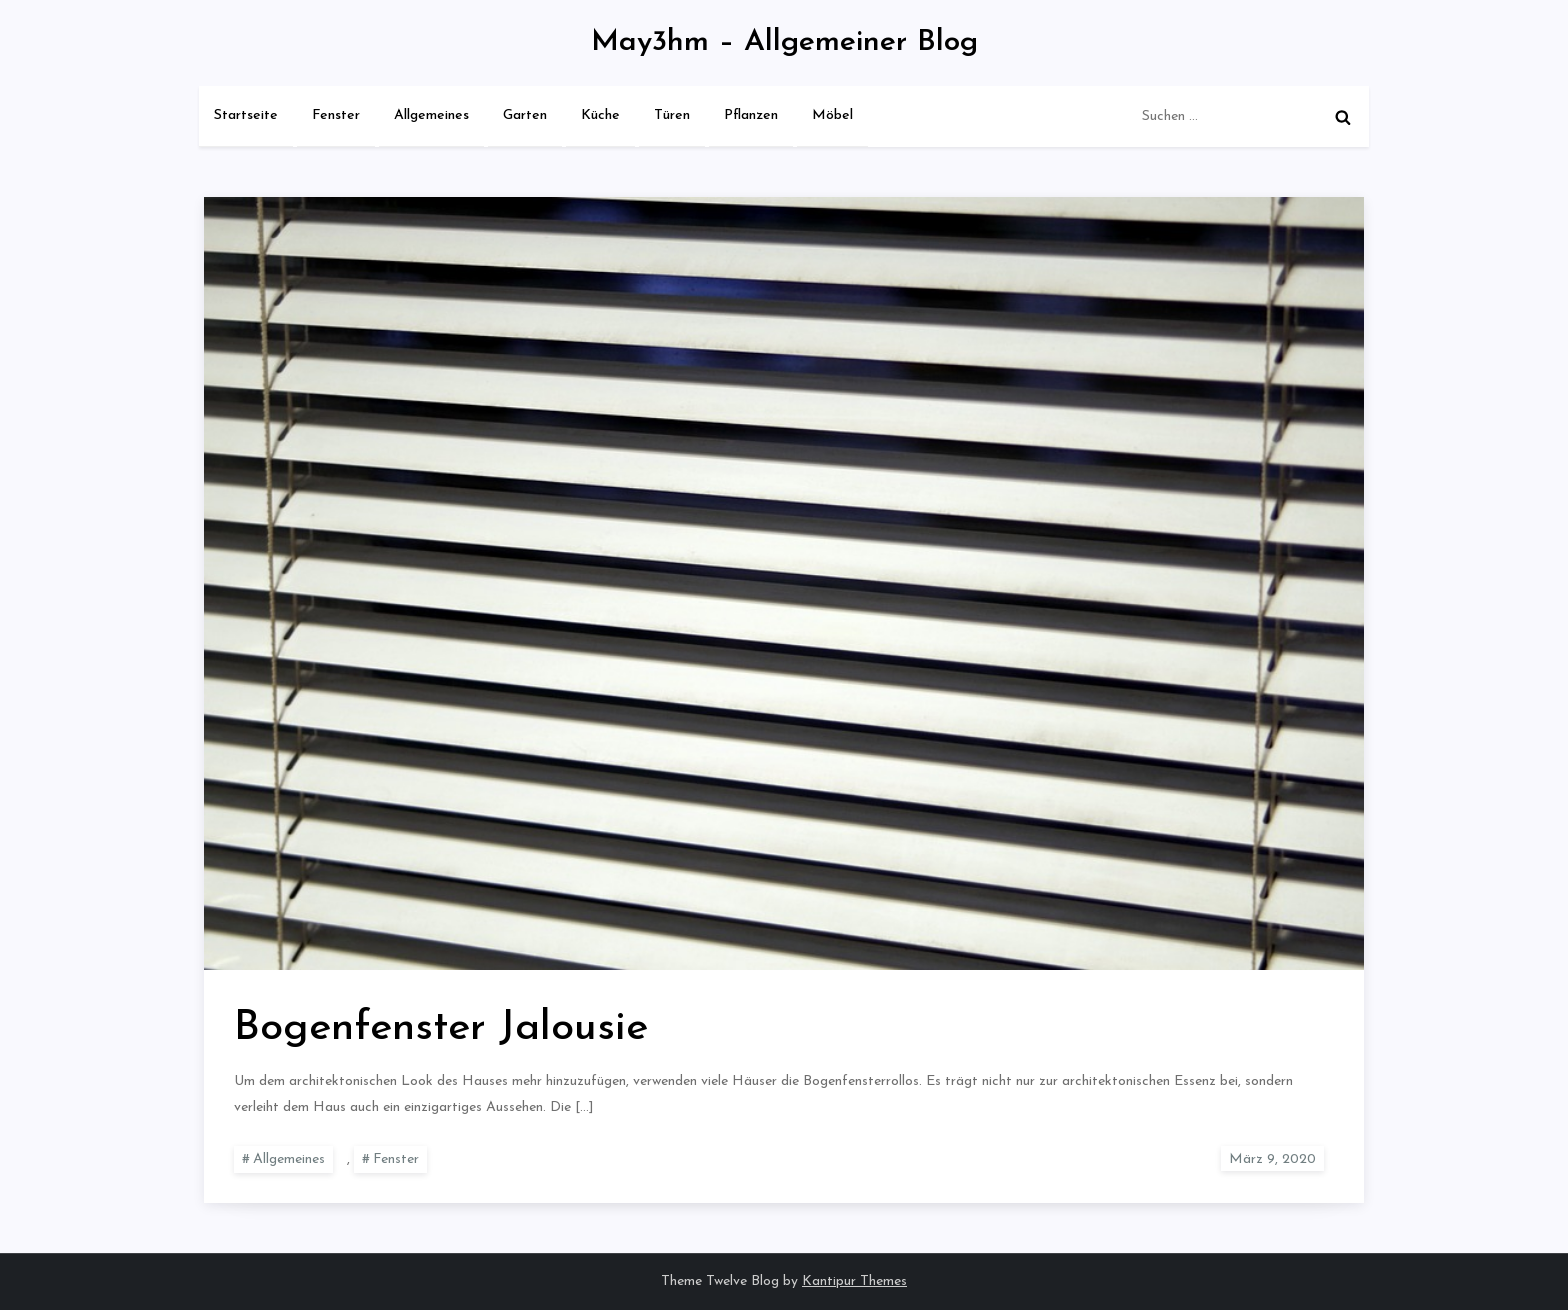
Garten (525, 115)
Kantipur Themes (854, 1281)
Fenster (336, 115)
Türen (672, 115)
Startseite (246, 115)
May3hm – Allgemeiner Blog (784, 42)
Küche (600, 115)
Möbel (832, 115)
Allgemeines (431, 115)
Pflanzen (751, 115)
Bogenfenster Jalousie (441, 1028)
